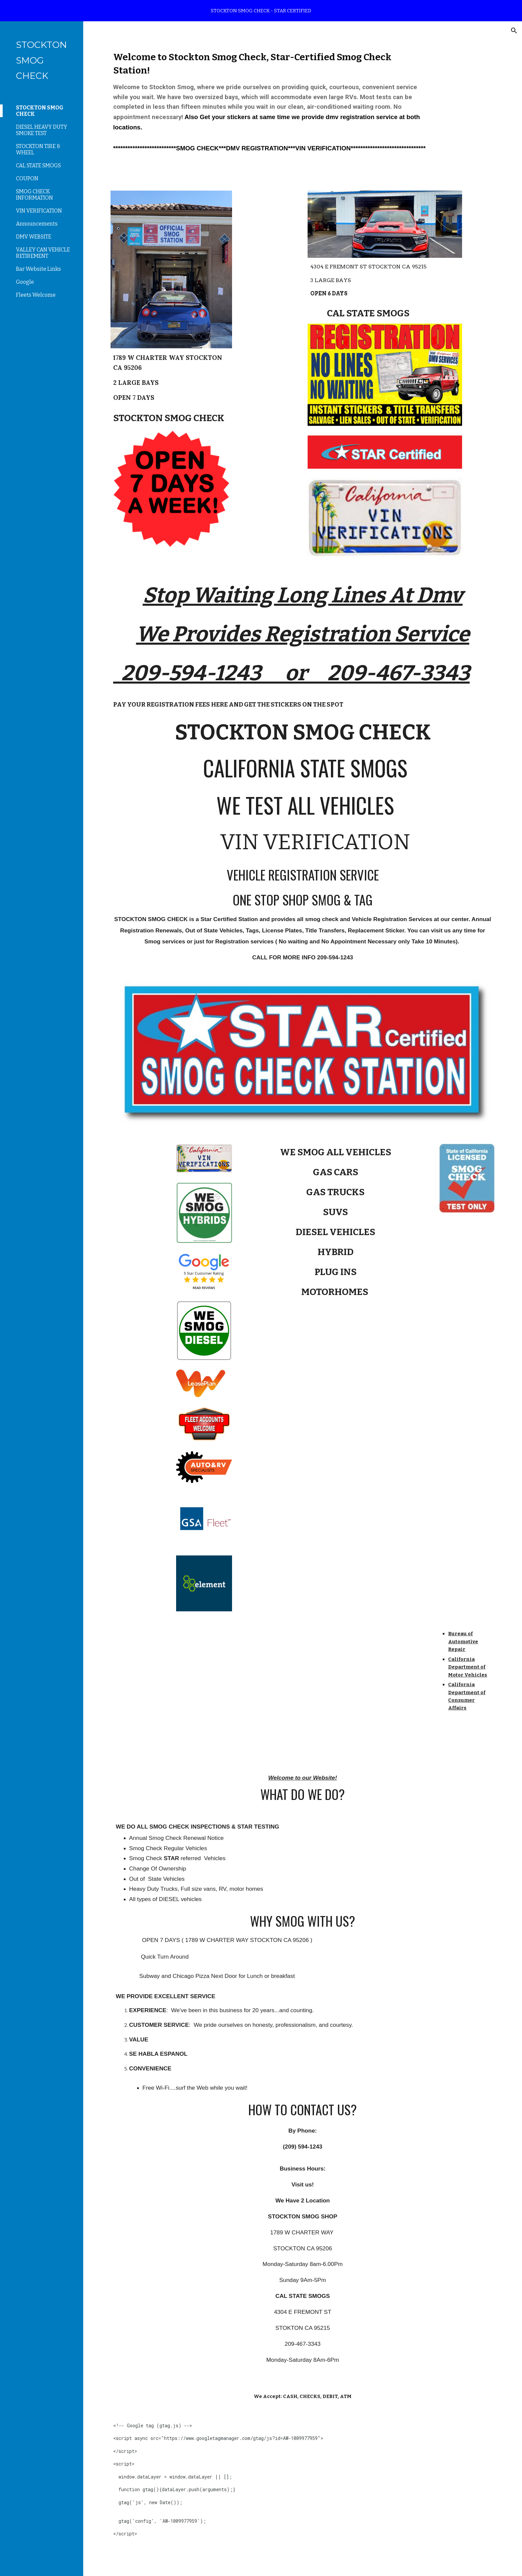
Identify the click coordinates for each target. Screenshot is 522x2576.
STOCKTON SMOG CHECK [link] (39, 110)
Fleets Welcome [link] (36, 295)
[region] (261, 10)
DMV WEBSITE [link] (33, 237)
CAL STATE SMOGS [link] (38, 165)
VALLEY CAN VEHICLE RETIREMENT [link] (43, 252)
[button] (514, 31)
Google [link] (25, 282)
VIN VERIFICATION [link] (39, 211)
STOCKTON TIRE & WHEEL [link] (38, 149)
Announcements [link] (37, 224)
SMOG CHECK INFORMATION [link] (34, 194)
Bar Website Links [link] (38, 269)
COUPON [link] (27, 178)
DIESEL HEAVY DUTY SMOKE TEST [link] (41, 130)
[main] (270, 102)
